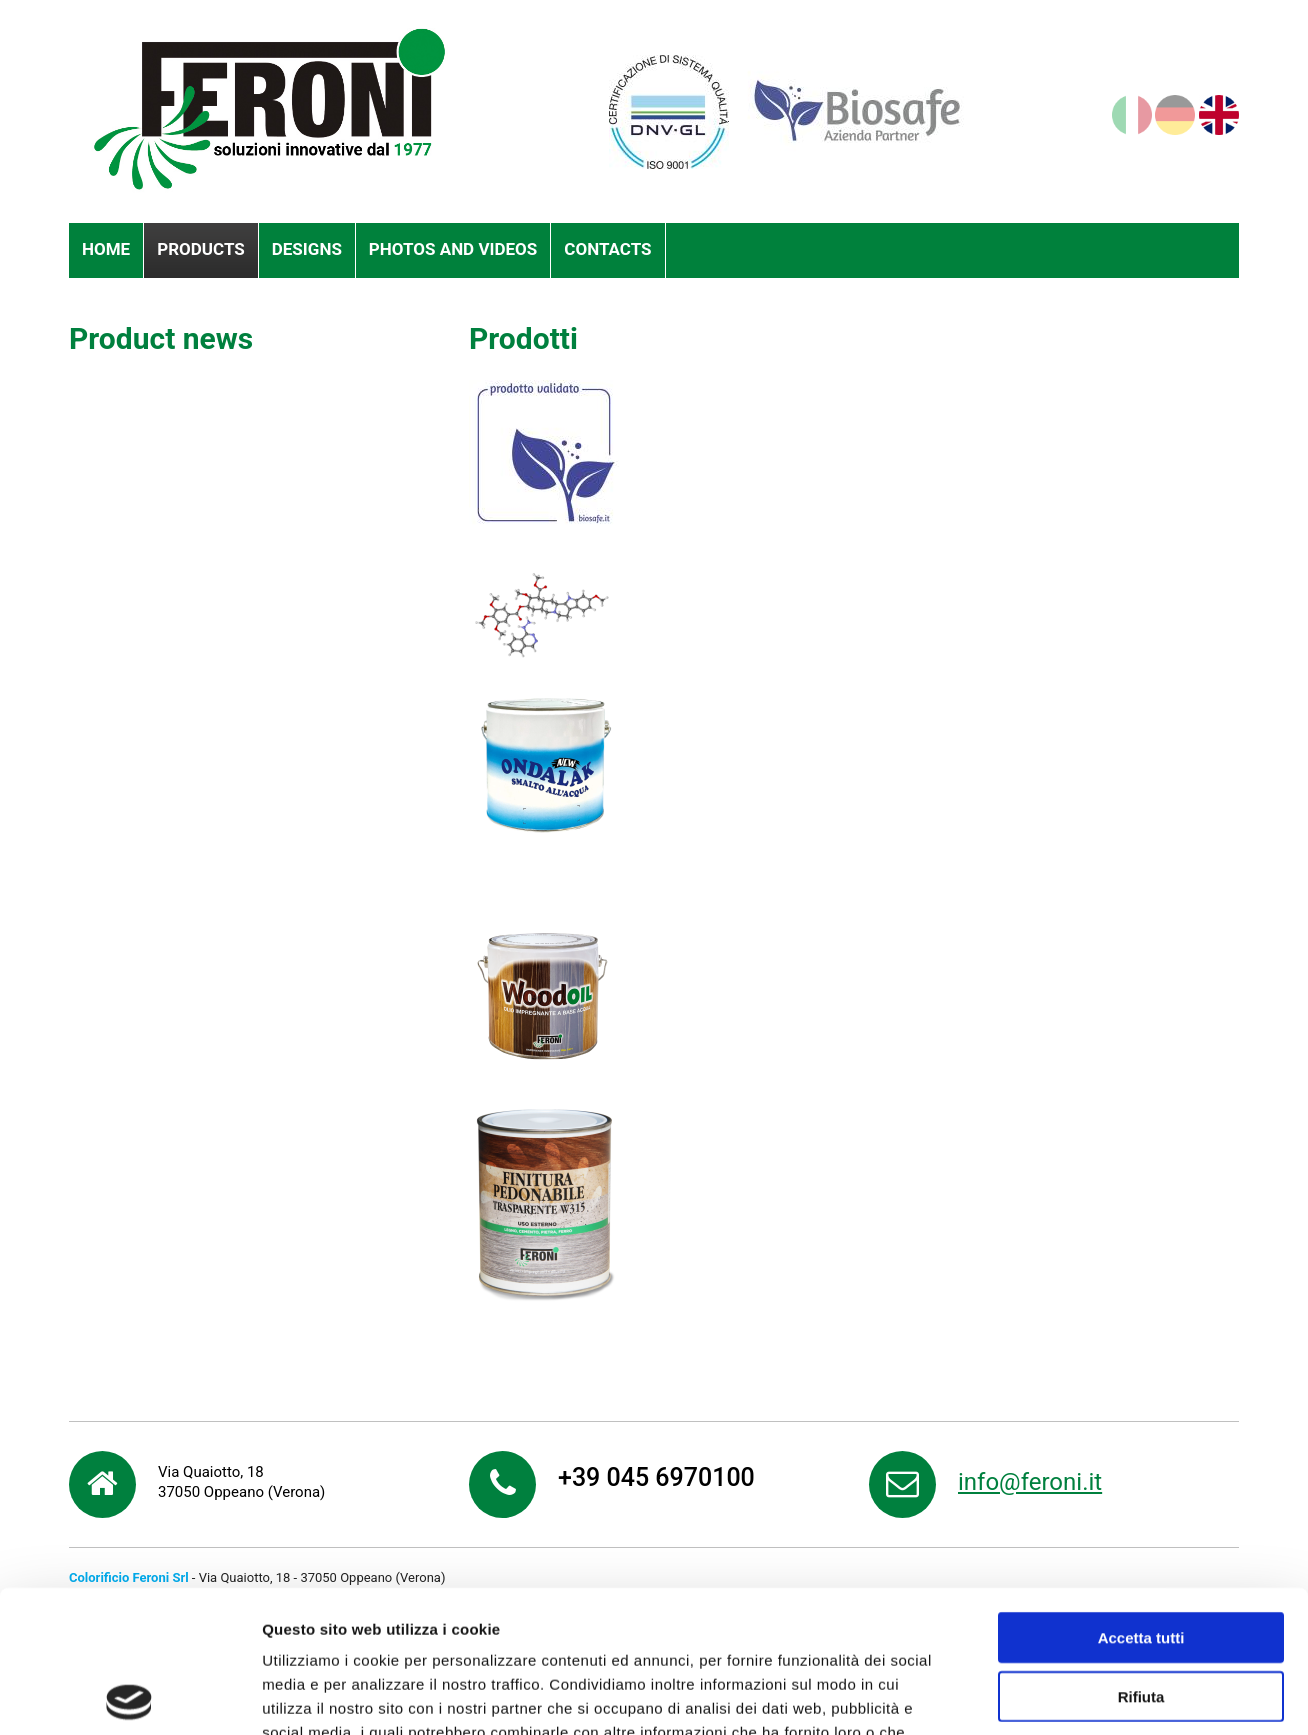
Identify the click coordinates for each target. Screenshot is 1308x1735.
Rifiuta (1141, 1554)
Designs (307, 249)
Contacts (607, 249)
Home (106, 249)
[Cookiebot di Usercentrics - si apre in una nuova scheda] (129, 1696)
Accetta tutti (1141, 1495)
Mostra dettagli (1052, 1695)
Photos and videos (453, 249)
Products (201, 249)
